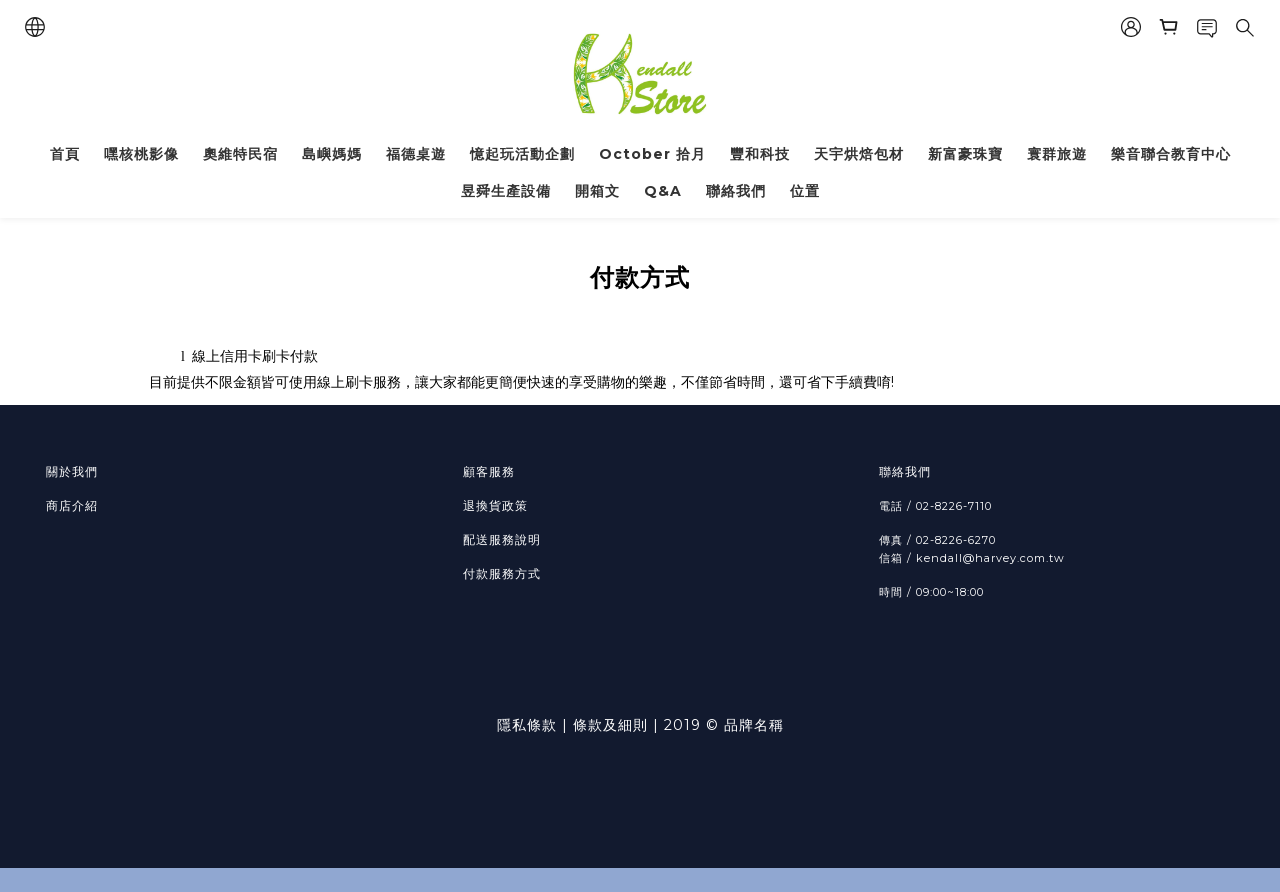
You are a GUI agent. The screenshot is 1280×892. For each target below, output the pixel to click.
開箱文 (597, 191)
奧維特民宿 (240, 154)
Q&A (663, 191)
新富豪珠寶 (965, 154)
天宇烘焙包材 (859, 154)
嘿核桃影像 (141, 154)
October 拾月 (652, 154)
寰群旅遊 (1057, 154)
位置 (805, 191)
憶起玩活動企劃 (522, 154)
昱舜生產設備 (506, 191)
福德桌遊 (416, 154)
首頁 (65, 154)
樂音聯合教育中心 (1171, 154)
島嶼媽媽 (332, 154)
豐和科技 (760, 154)
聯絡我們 (736, 191)
